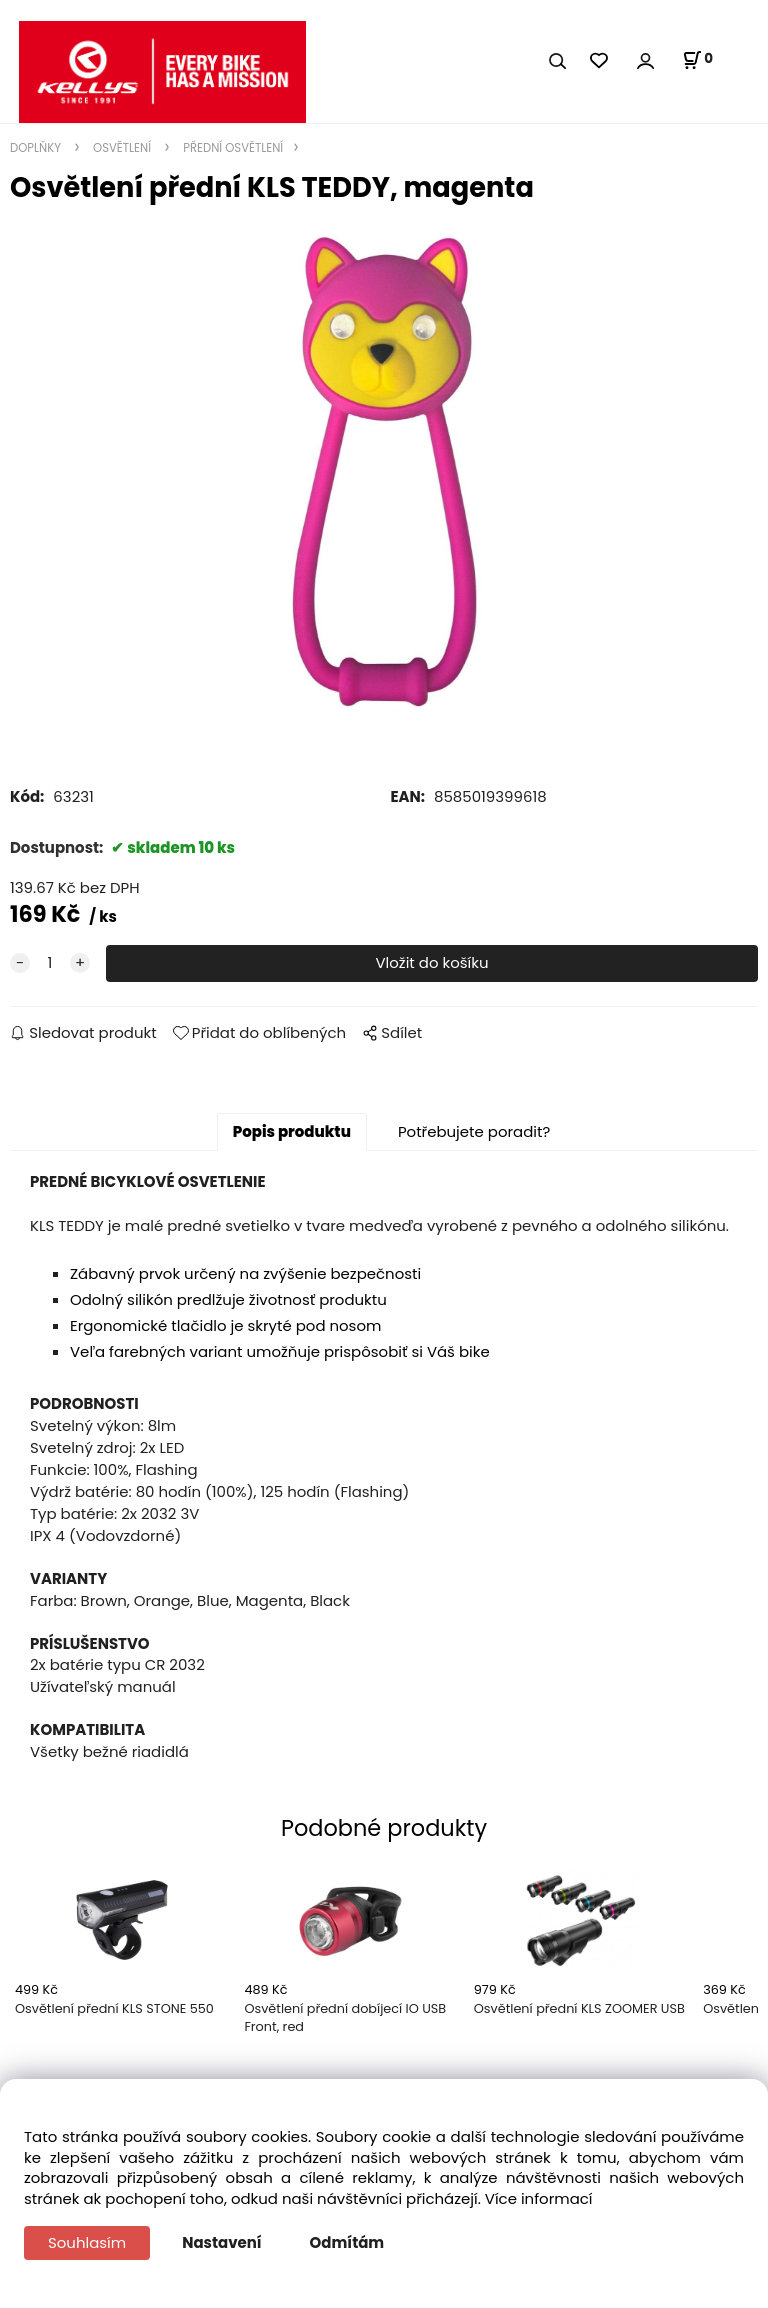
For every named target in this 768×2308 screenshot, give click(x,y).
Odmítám (347, 2242)
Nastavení (221, 2242)
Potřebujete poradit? (474, 1131)
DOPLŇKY (37, 148)
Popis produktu (292, 1131)
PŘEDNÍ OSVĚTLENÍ (231, 148)
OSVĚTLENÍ (122, 148)
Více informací (539, 2198)
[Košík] (697, 60)
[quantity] (50, 963)
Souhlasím (87, 2242)
